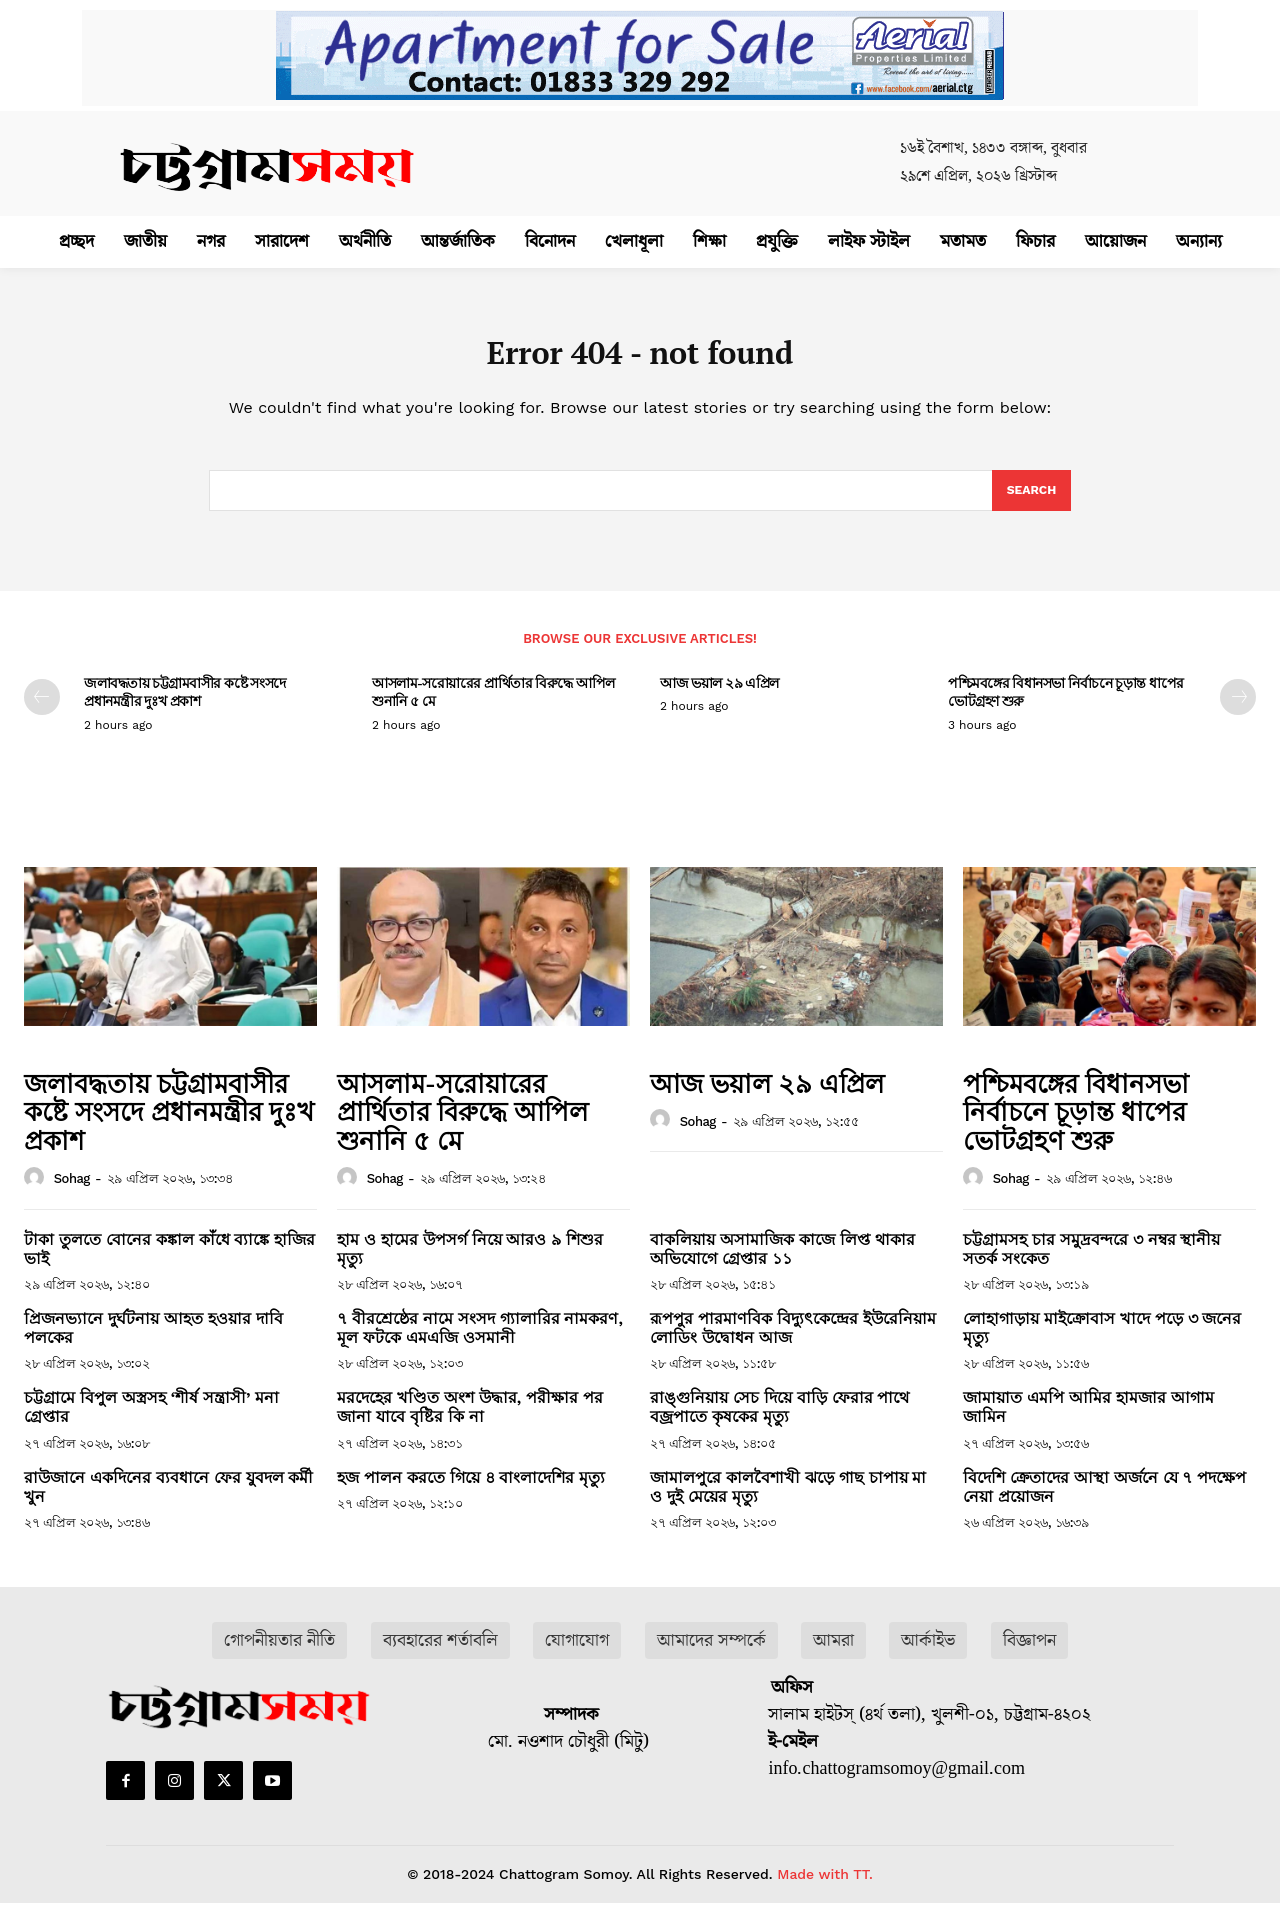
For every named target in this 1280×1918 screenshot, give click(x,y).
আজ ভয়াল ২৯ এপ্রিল (719, 697)
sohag (72, 1192)
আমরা (833, 1654)
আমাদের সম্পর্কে (711, 1654)
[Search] (1029, 503)
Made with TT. (825, 1889)
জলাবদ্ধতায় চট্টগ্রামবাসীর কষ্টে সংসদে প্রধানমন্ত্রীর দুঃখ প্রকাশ (185, 706)
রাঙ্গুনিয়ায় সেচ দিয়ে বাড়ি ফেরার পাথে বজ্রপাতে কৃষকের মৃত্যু (779, 1422)
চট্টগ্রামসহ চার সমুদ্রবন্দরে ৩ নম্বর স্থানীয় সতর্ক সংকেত (1091, 1263)
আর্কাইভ (928, 1654)
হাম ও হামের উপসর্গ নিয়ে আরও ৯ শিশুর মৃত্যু (470, 1263)
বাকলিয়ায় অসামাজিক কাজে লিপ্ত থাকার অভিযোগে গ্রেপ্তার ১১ (782, 1263)
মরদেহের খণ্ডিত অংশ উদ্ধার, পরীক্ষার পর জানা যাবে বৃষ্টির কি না (470, 1422)
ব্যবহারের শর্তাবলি (440, 1654)
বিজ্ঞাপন (1029, 1654)
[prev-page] (42, 712)
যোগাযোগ (577, 1654)
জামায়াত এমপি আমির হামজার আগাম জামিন (1088, 1422)
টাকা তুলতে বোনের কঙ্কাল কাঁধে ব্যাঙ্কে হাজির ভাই (169, 1263)
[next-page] (1238, 712)
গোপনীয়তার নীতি (279, 1654)
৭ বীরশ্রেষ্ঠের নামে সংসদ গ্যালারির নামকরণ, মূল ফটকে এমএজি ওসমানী (480, 1342)
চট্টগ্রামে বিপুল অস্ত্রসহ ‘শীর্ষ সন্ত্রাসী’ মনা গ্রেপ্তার (151, 1422)
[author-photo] (37, 1192)
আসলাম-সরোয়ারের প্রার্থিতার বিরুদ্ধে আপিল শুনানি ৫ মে (493, 706)
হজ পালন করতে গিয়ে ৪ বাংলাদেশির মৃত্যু (471, 1491)
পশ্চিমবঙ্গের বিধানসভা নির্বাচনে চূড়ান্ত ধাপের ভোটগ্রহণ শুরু (1066, 706)
